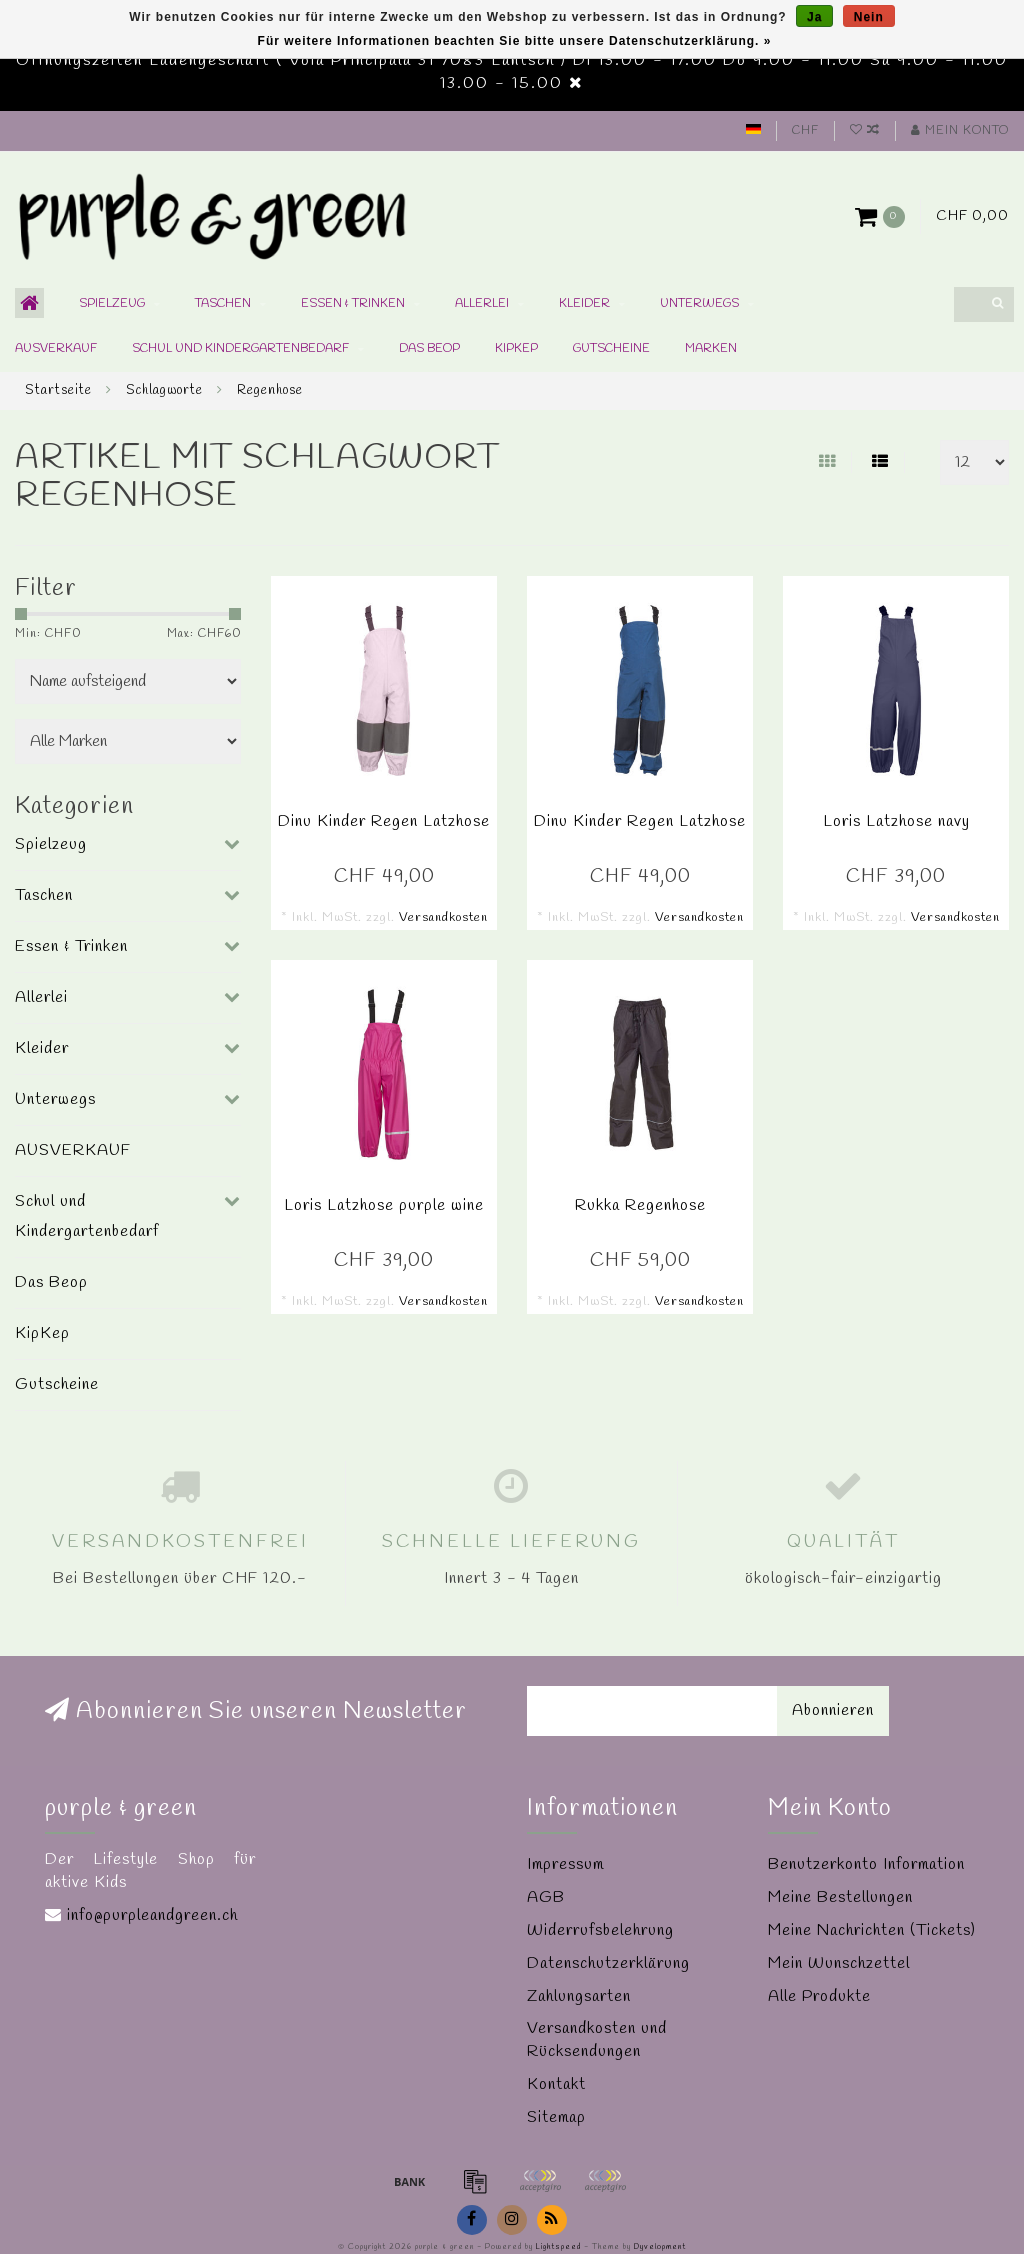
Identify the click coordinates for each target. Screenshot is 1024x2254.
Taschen (223, 304)
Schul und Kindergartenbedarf (240, 349)
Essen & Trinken (353, 304)
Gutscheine (611, 349)
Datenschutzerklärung (608, 1963)
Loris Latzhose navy (896, 821)
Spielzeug (112, 304)
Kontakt (556, 2084)
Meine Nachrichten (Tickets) (872, 1930)
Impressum (565, 1864)
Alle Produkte (819, 1996)
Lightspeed (558, 2247)
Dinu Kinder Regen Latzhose (384, 821)
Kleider (584, 304)
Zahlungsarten (579, 1996)
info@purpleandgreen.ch (152, 1915)
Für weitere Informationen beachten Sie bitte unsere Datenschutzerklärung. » (515, 41)
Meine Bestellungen (840, 1897)
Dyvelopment (660, 2247)
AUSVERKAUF (56, 349)
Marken (711, 349)
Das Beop (429, 349)
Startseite (58, 390)
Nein (869, 17)
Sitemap (556, 2117)
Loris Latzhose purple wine (384, 1205)
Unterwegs (699, 304)
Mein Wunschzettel (839, 1963)
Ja (814, 17)
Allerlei (482, 304)
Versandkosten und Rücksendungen (597, 2040)
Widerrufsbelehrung (600, 1930)
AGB (546, 1897)
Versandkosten (443, 917)
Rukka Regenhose (640, 1205)
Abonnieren (833, 1710)
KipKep (516, 349)
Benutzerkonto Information (866, 1864)
